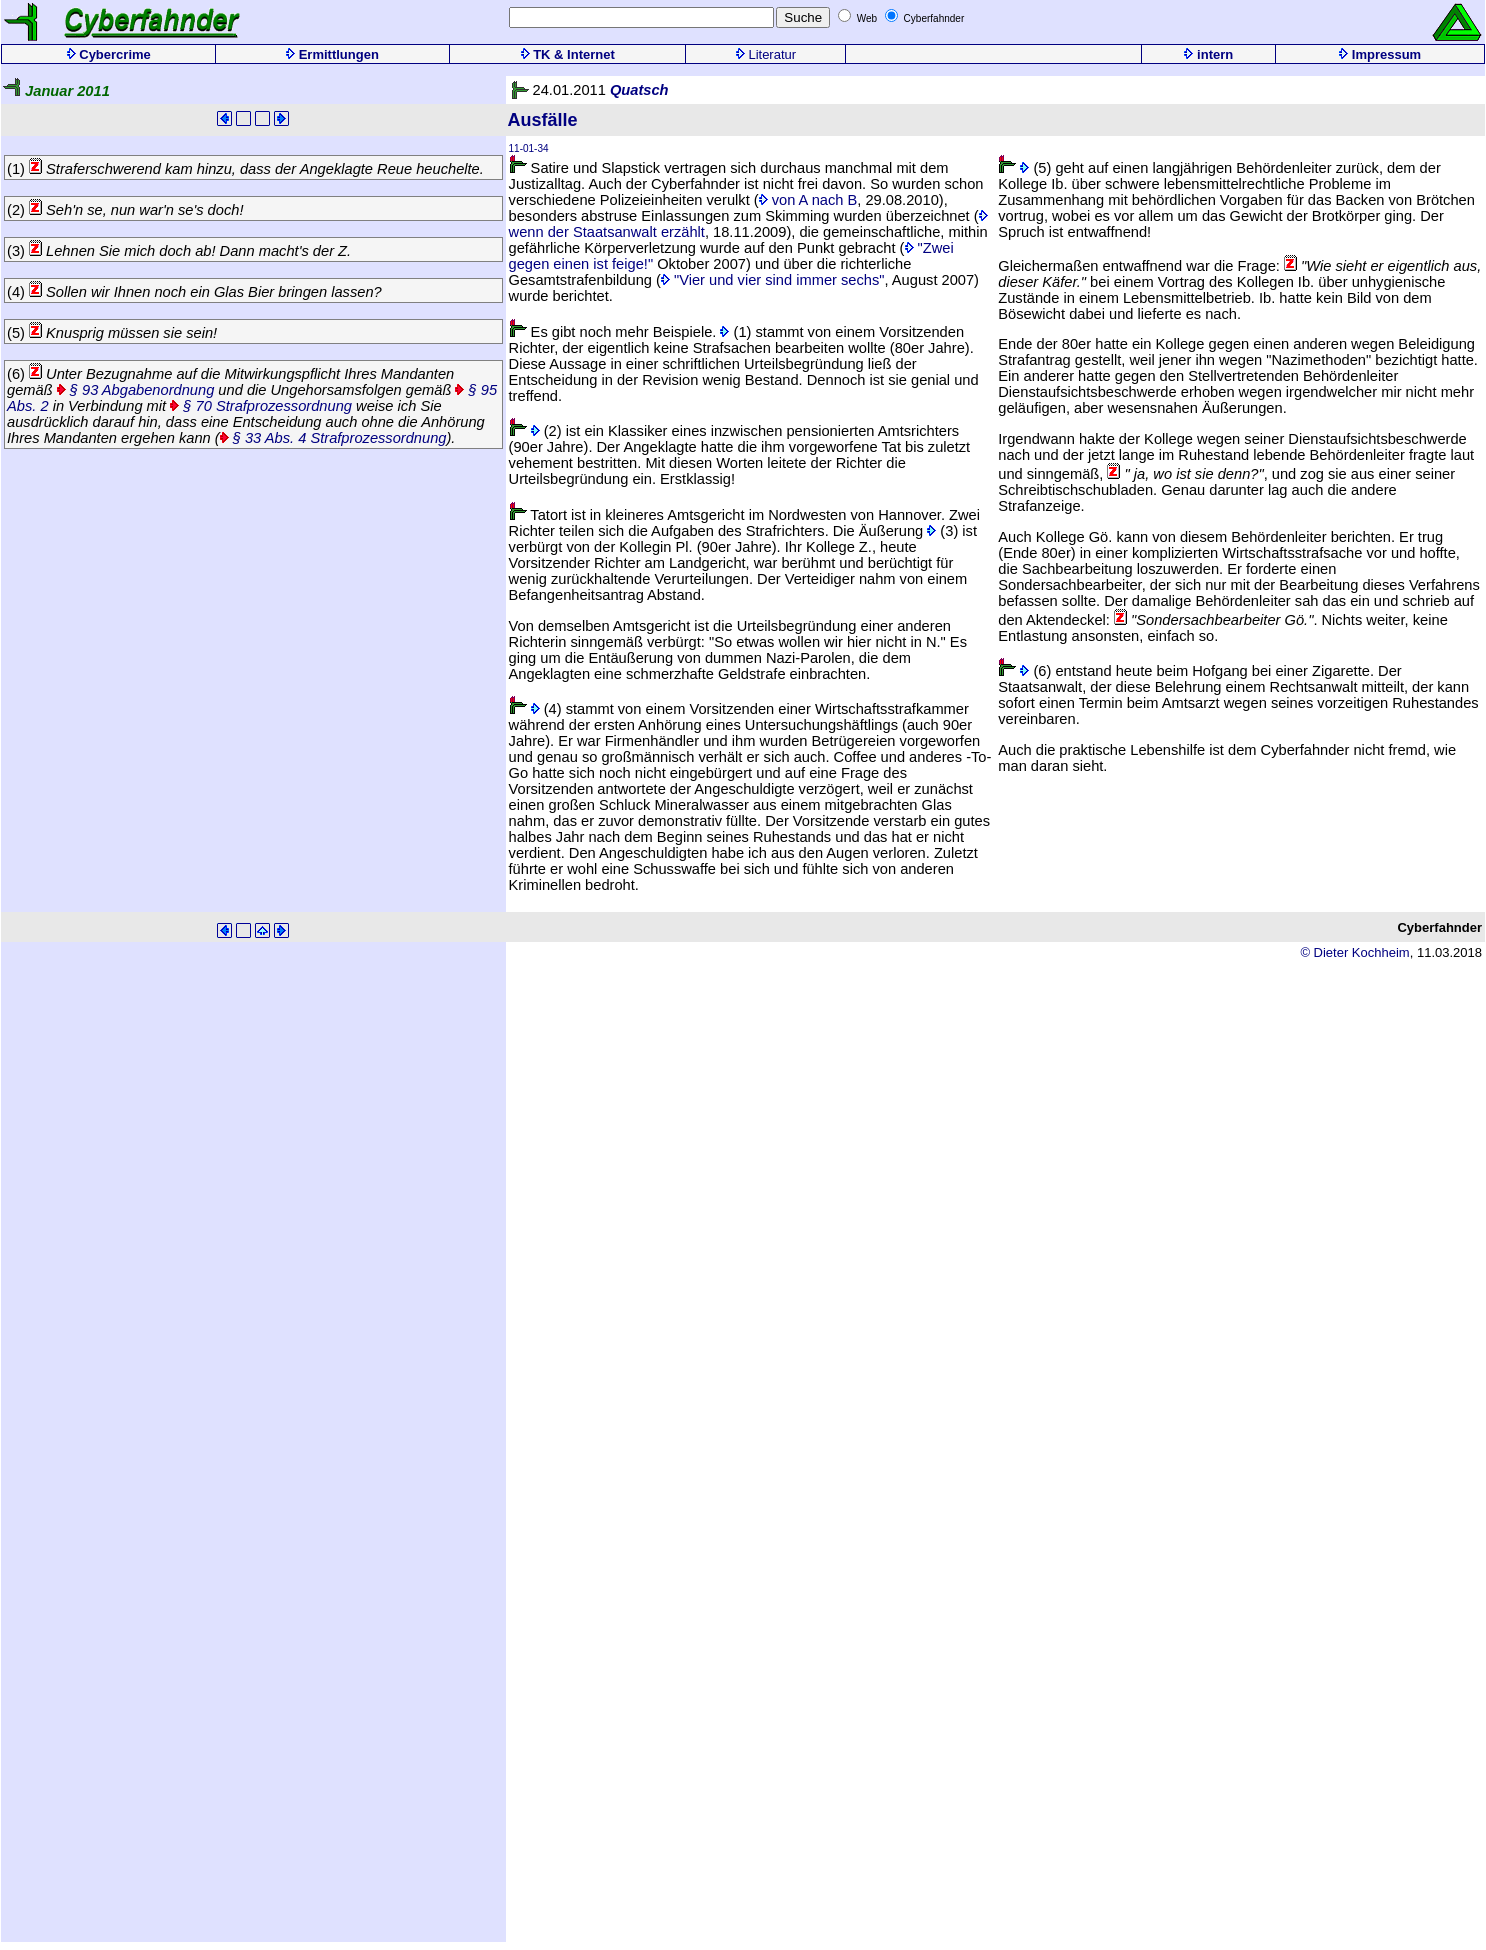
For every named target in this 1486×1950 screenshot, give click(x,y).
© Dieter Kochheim (1354, 952)
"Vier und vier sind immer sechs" (773, 280)
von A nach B (808, 200)
